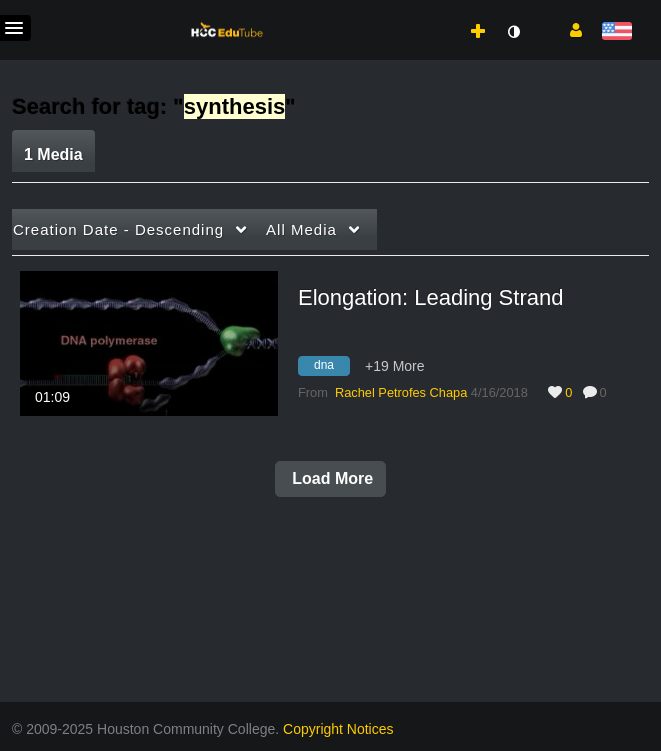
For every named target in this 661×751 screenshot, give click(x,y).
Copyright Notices (338, 729)
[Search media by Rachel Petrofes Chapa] (401, 392)
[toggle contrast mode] (513, 32)
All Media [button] (301, 229)
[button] (568, 29)
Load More (330, 478)
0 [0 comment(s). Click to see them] (607, 392)
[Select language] (616, 32)
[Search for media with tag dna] (331, 369)
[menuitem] (434, 11)
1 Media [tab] (53, 154)
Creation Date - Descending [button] (118, 229)
